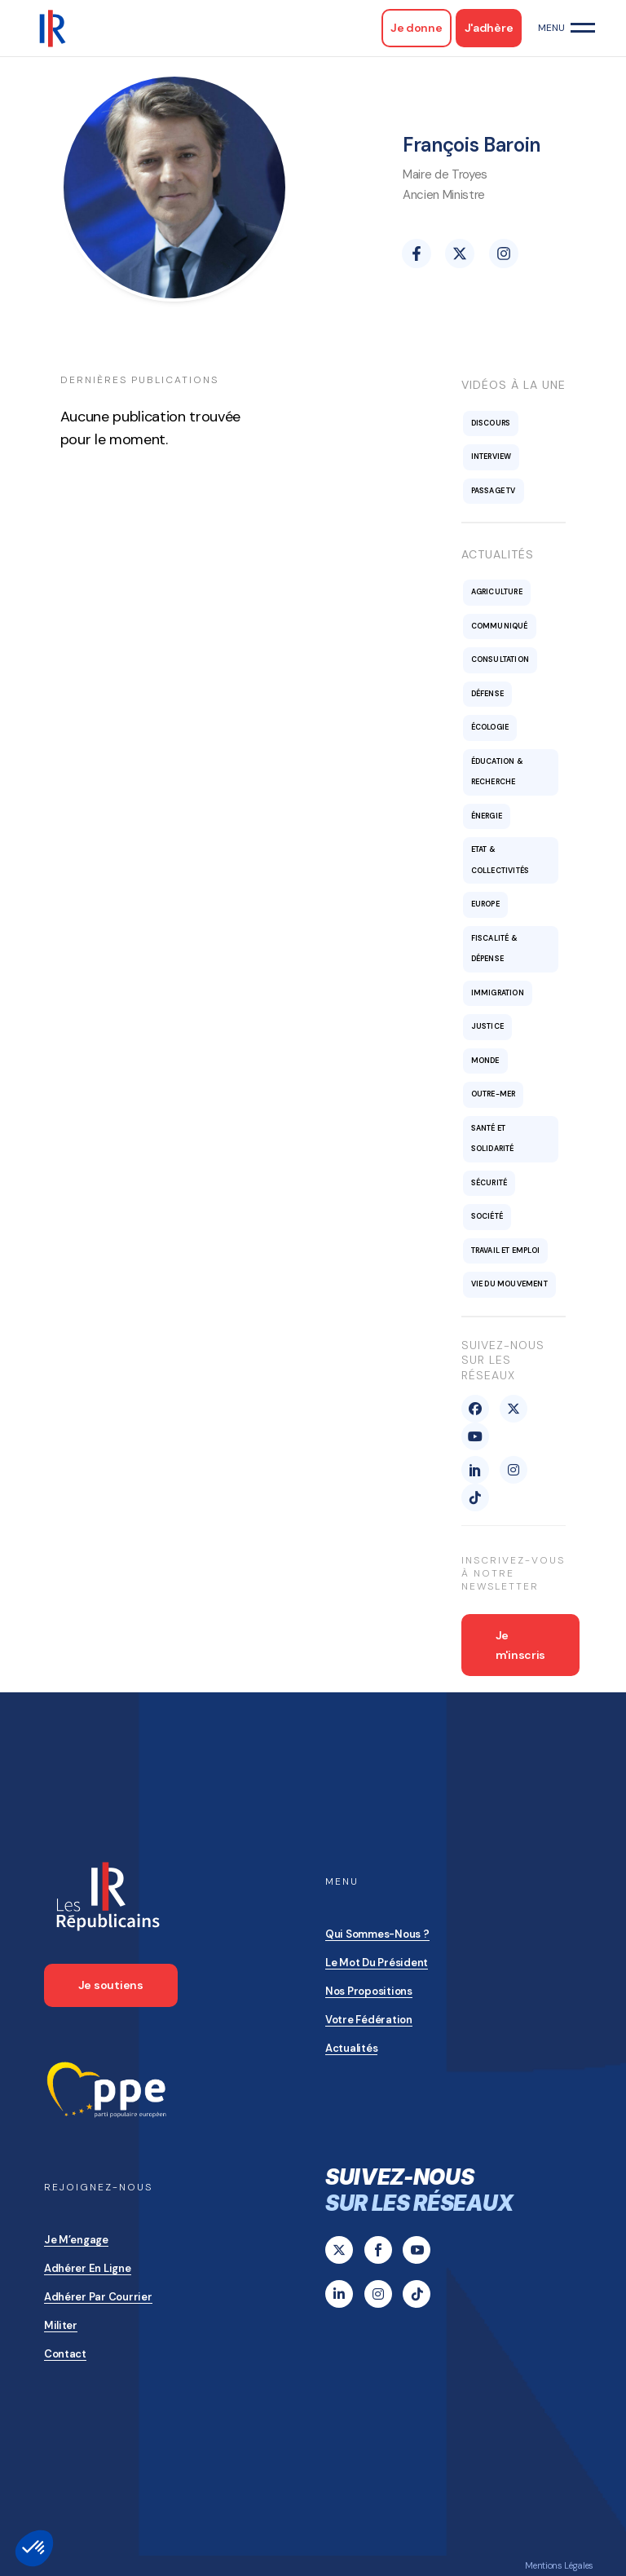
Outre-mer (493, 1094)
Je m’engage (76, 2240)
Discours (491, 423)
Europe (485, 904)
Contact (65, 2354)
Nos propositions (368, 1991)
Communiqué (499, 626)
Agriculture (496, 592)
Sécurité (489, 1183)
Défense (487, 694)
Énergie (486, 816)
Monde (485, 1060)
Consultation (500, 659)
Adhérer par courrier (98, 2297)
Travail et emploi (505, 1250)
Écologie (490, 727)
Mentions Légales (559, 2565)
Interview (491, 456)
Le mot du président (376, 1962)
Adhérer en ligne (87, 2268)
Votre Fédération (368, 2020)
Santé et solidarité (492, 1138)
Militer (60, 2325)
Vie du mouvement (509, 1284)
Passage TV (493, 491)
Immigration (497, 993)
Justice (487, 1026)
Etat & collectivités (500, 860)
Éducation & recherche (497, 771)
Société (487, 1216)
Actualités (351, 2048)
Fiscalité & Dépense (494, 948)
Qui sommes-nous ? (377, 1934)
